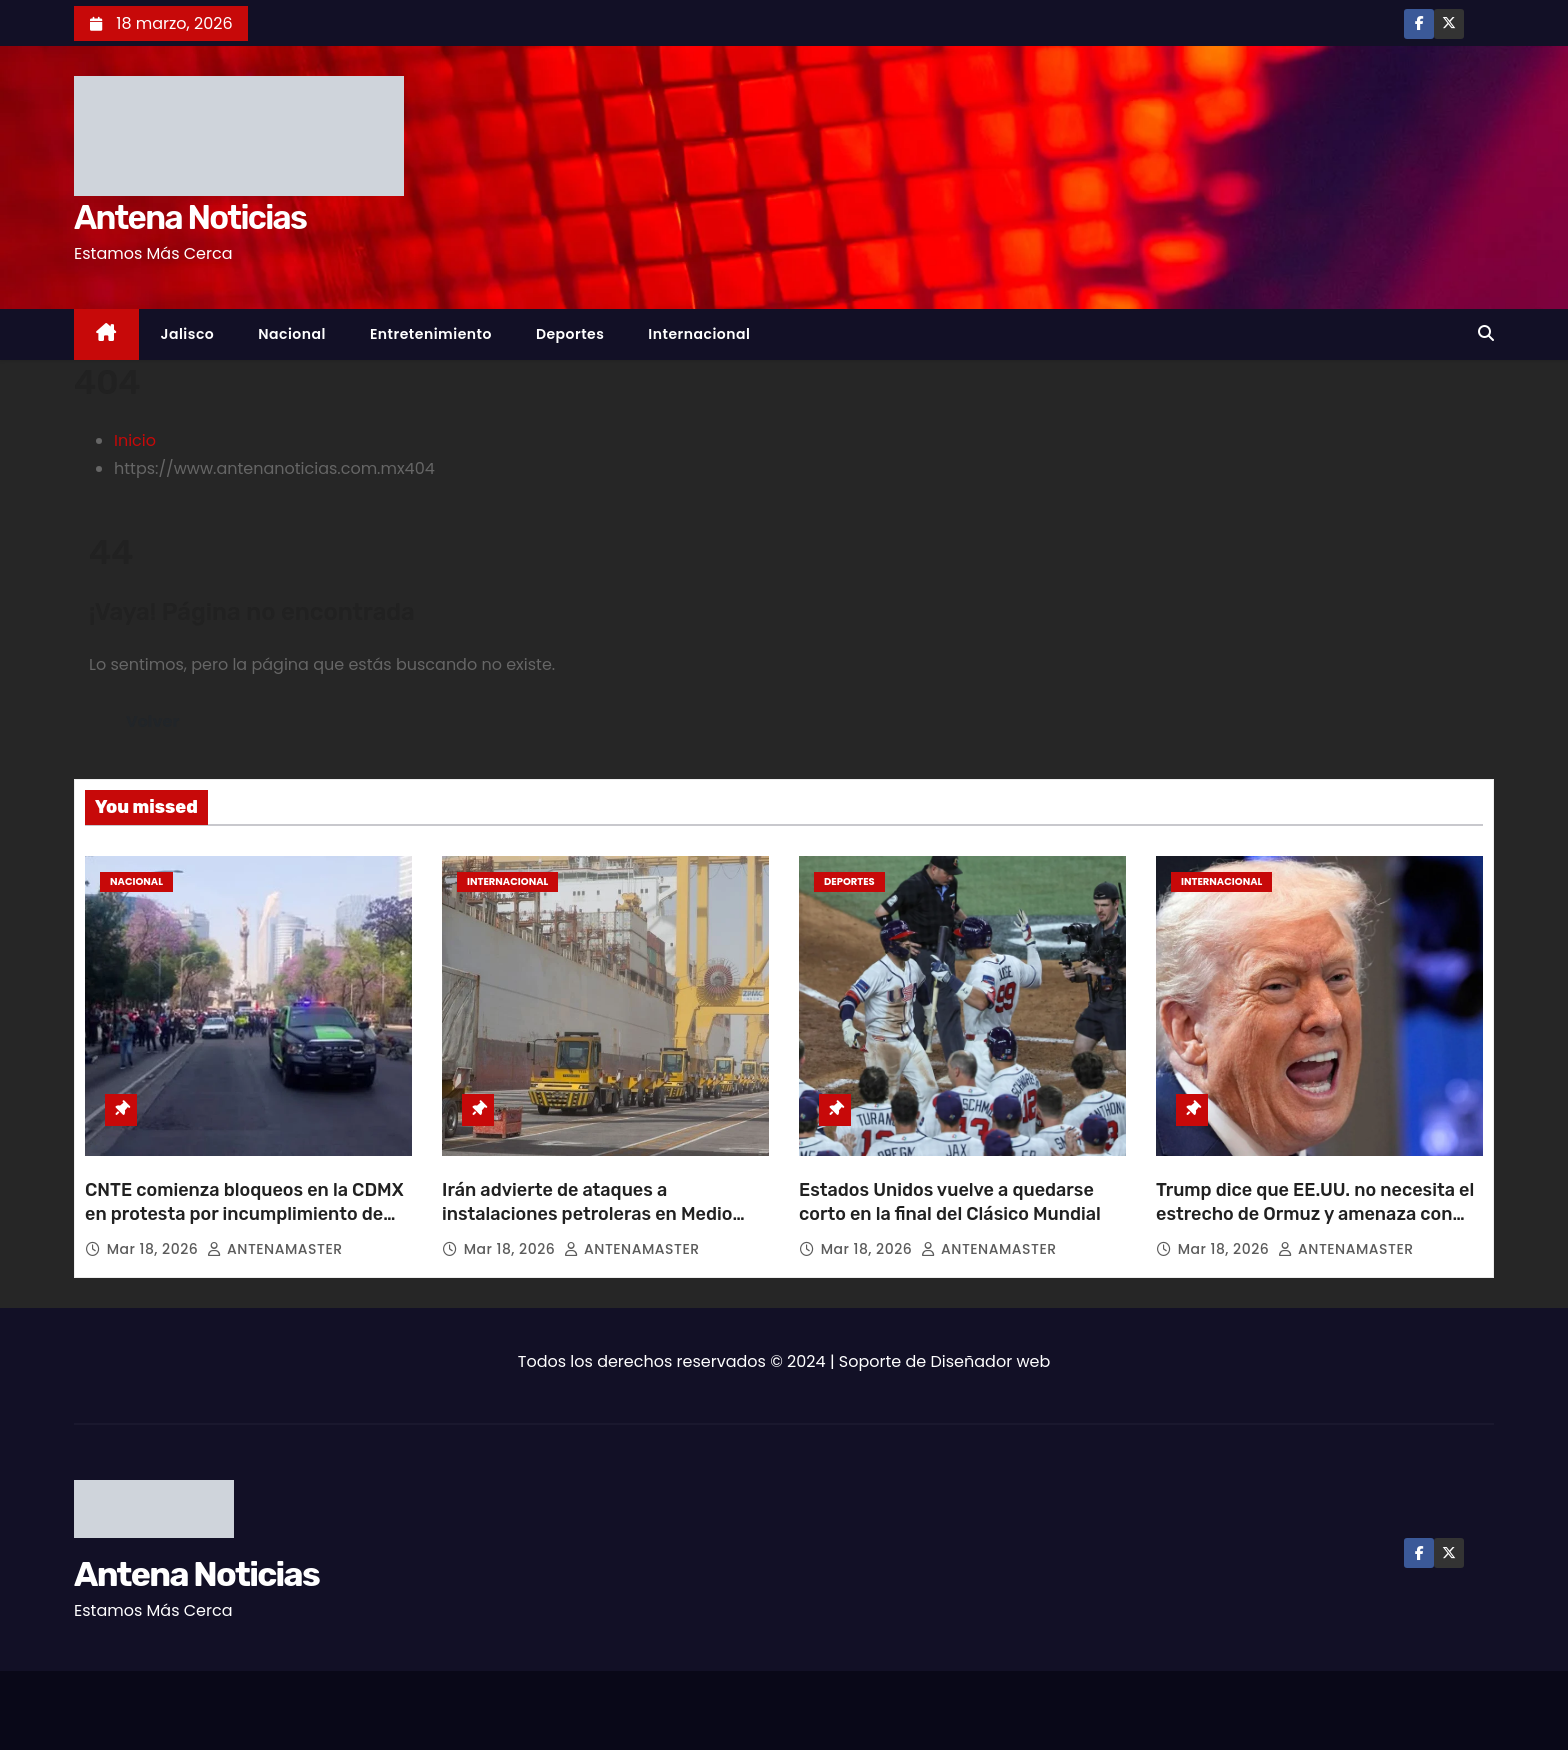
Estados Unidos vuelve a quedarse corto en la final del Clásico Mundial (950, 1202)
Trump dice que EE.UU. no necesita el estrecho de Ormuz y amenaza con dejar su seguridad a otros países (1315, 1214)
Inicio (135, 440)
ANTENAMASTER (274, 1249)
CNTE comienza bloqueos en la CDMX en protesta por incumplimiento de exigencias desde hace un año (244, 1214)
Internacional (699, 334)
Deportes (570, 334)
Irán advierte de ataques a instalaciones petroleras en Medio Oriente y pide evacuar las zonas (587, 1214)
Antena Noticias (190, 217)
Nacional (292, 334)
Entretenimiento (431, 334)
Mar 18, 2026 (155, 1249)
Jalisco (188, 334)
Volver (152, 721)
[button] (1486, 333)
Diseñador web (991, 1361)
